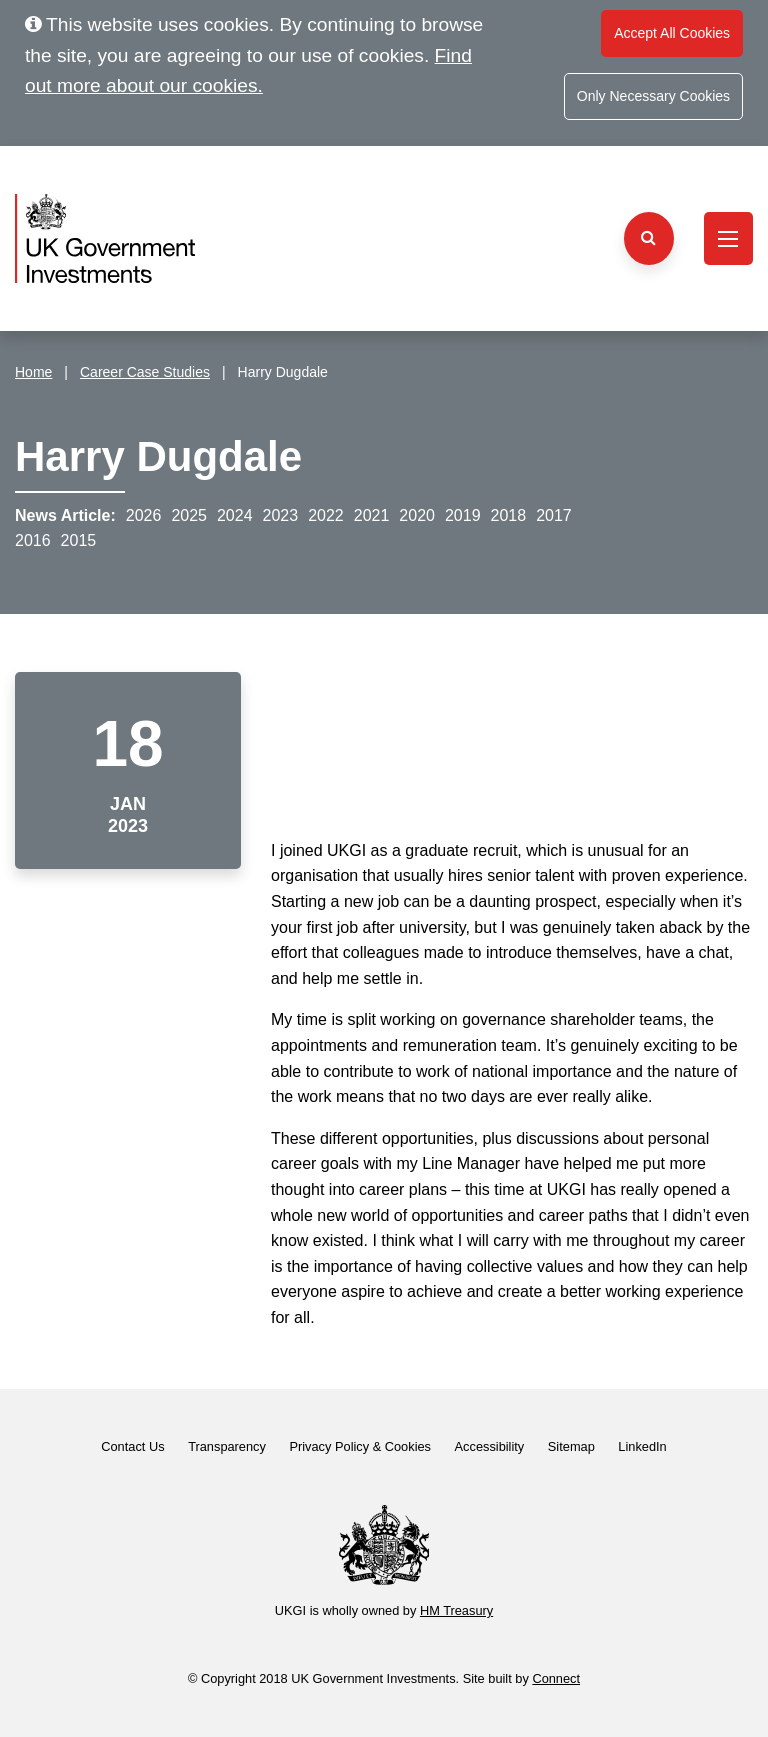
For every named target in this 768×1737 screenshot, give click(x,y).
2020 (417, 515)
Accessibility (490, 1446)
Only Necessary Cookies (653, 96)
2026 (144, 515)
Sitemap (571, 1446)
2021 (372, 515)
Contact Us (132, 1446)
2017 (554, 515)
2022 (326, 515)
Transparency (227, 1446)
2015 (79, 540)
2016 (33, 540)
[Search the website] (649, 238)
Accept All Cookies (672, 33)
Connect (556, 1678)
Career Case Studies (145, 372)
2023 (281, 515)
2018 (509, 515)
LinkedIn (642, 1446)
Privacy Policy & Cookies (360, 1446)
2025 (189, 515)
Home (33, 372)
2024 (235, 515)
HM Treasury (456, 1610)
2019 (463, 515)
